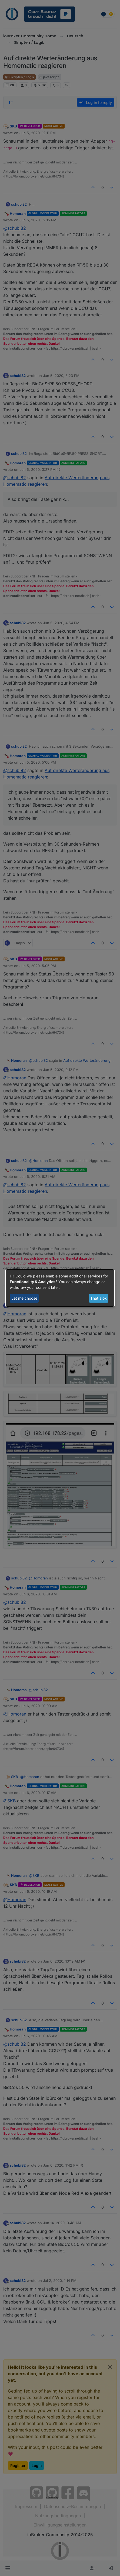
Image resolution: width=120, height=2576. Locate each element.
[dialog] (60, 1288)
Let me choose (24, 1298)
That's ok (98, 1298)
